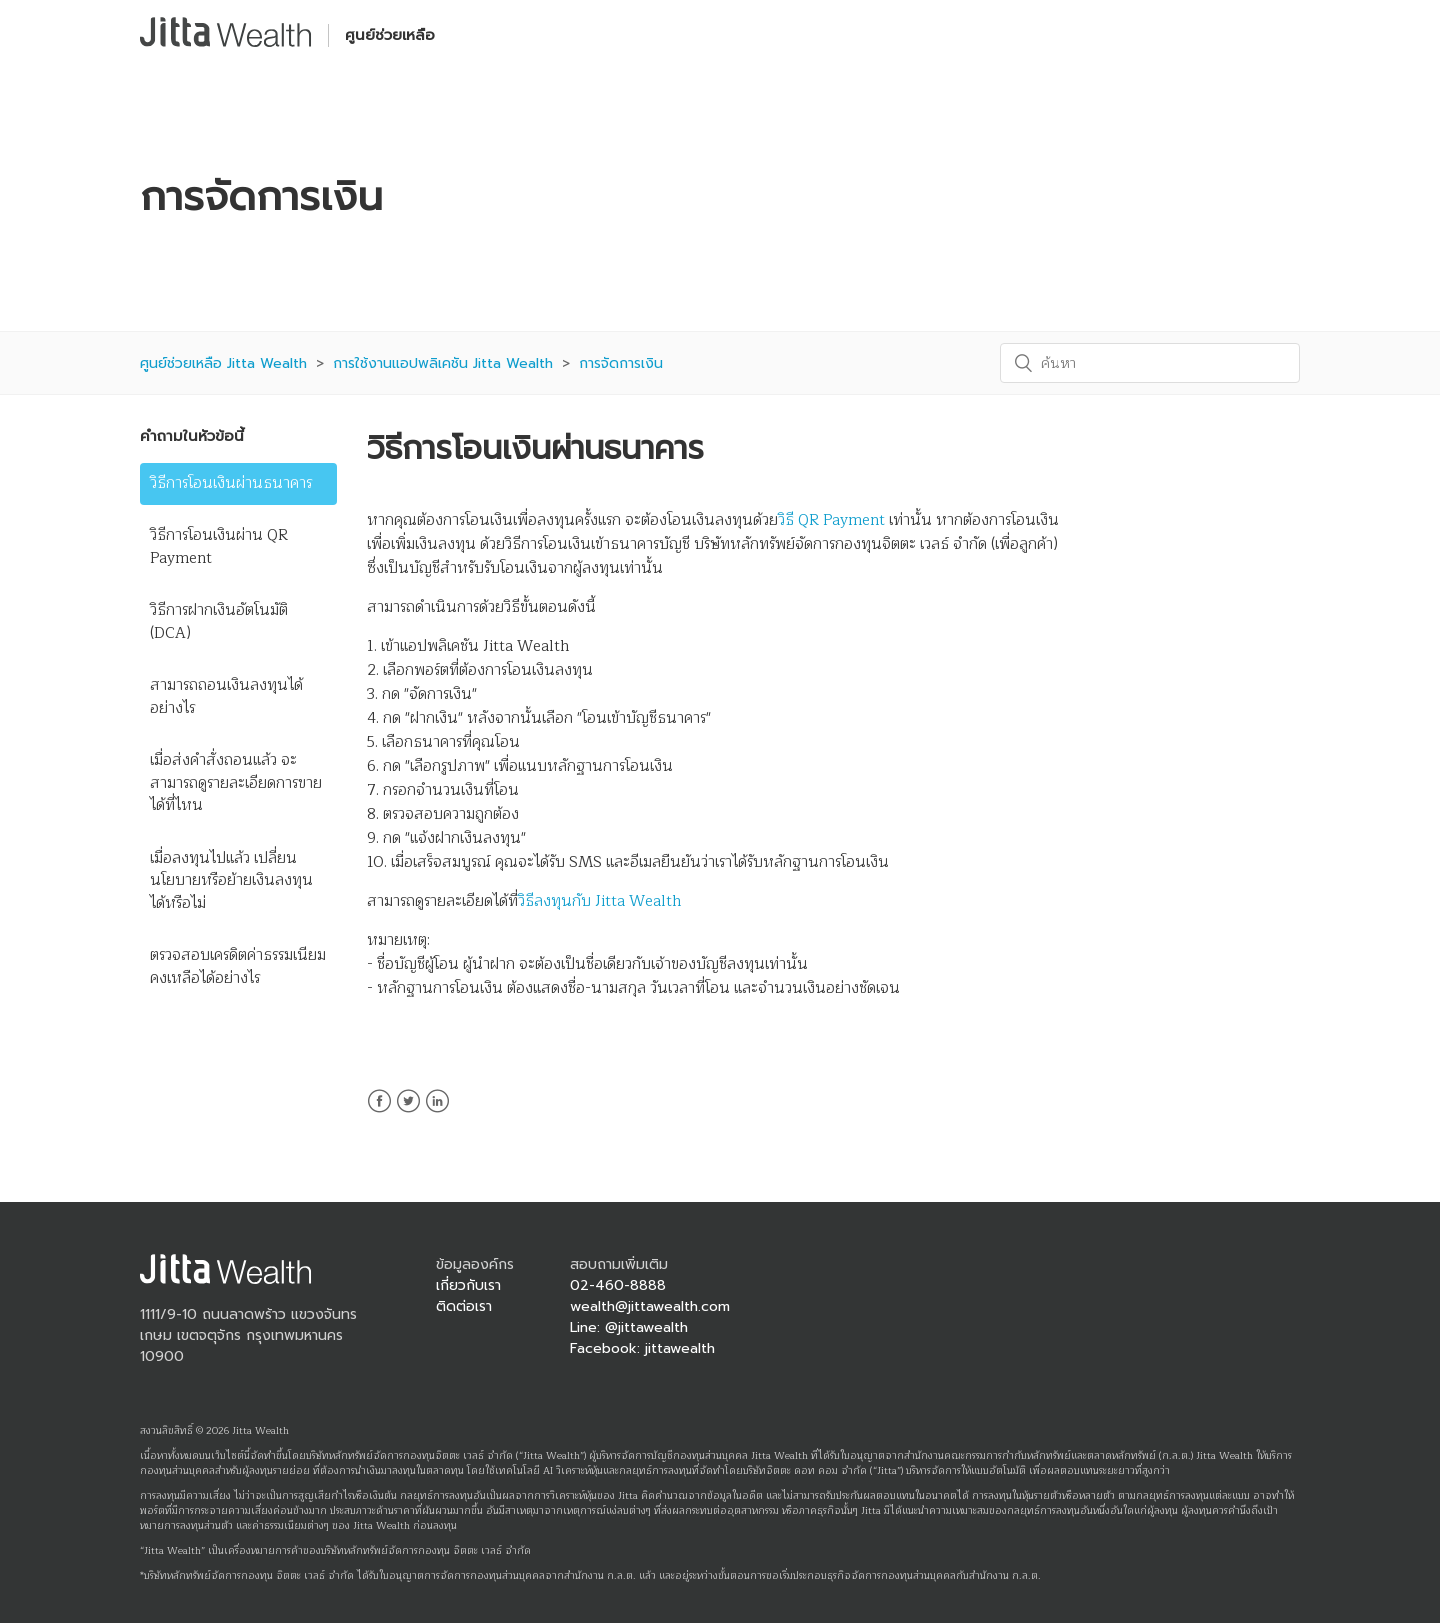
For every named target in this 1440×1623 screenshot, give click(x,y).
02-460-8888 (618, 1285)
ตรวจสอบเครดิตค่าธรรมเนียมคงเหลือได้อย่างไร (238, 967)
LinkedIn (437, 1113)
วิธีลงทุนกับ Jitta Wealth (599, 901)
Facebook (379, 1113)
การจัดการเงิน (621, 363)
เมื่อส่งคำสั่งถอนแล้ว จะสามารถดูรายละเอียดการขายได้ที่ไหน (236, 783)
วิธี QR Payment (831, 520)
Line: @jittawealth (629, 1327)
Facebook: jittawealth (642, 1348)
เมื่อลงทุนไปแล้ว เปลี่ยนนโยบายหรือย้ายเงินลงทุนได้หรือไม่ (231, 881)
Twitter (408, 1113)
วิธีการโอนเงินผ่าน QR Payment (219, 547)
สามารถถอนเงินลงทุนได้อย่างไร (226, 697)
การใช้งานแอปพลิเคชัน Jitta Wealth (443, 363)
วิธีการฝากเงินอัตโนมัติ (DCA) (219, 622)
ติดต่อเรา (464, 1306)
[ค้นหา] (1150, 363)
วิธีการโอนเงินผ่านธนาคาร (231, 483)
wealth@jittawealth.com (650, 1306)
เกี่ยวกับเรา (468, 1285)
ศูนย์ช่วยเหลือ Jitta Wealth (223, 363)
